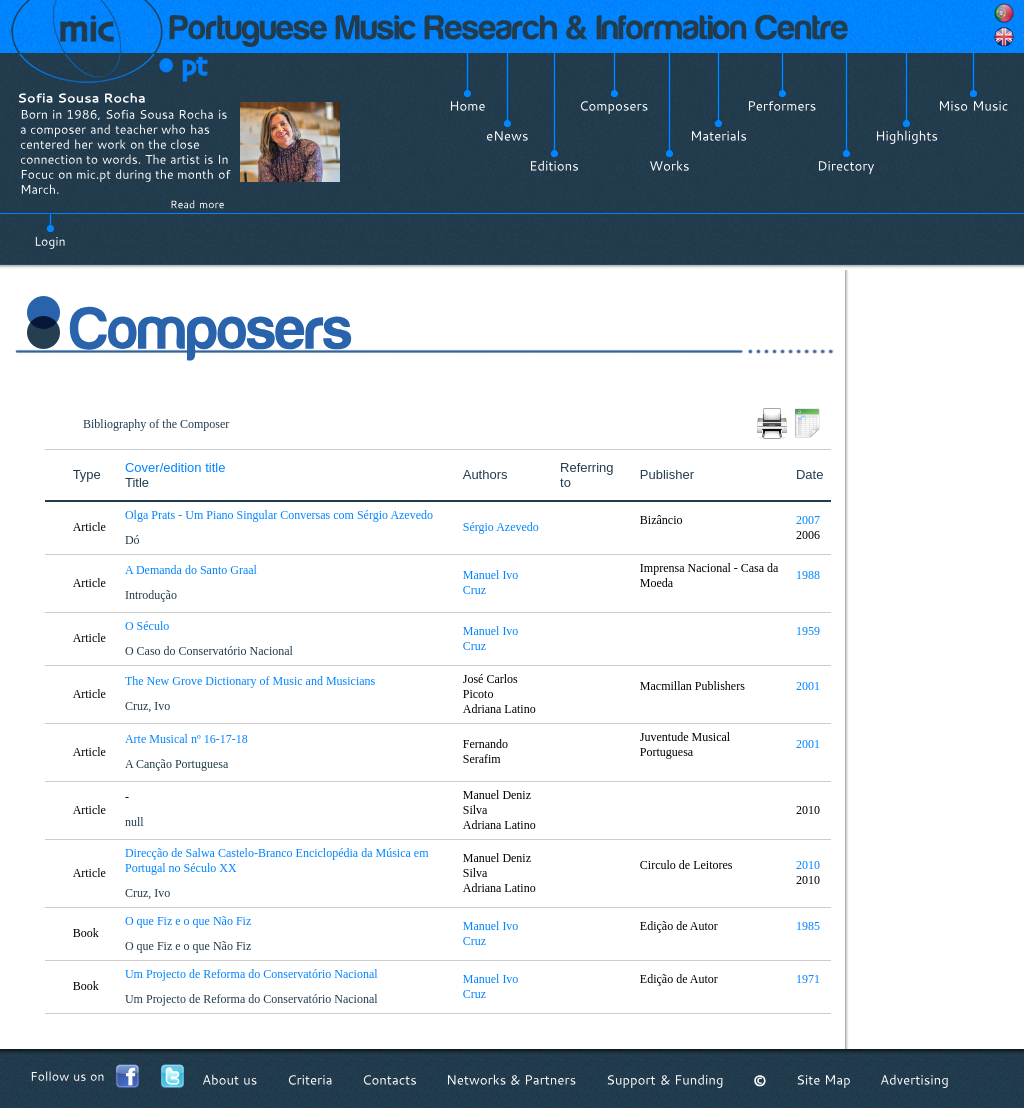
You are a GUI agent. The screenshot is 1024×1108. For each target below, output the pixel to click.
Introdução (152, 595)
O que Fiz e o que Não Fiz (189, 921)
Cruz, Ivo (149, 706)
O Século (148, 626)
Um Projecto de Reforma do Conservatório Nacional (253, 974)
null (136, 822)
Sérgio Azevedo (501, 527)
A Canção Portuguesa (178, 764)
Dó (134, 540)
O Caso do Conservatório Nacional (210, 651)
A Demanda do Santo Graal (192, 570)
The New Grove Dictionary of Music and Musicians (251, 681)
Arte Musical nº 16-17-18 (188, 739)
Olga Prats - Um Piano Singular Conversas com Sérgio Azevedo (280, 515)
